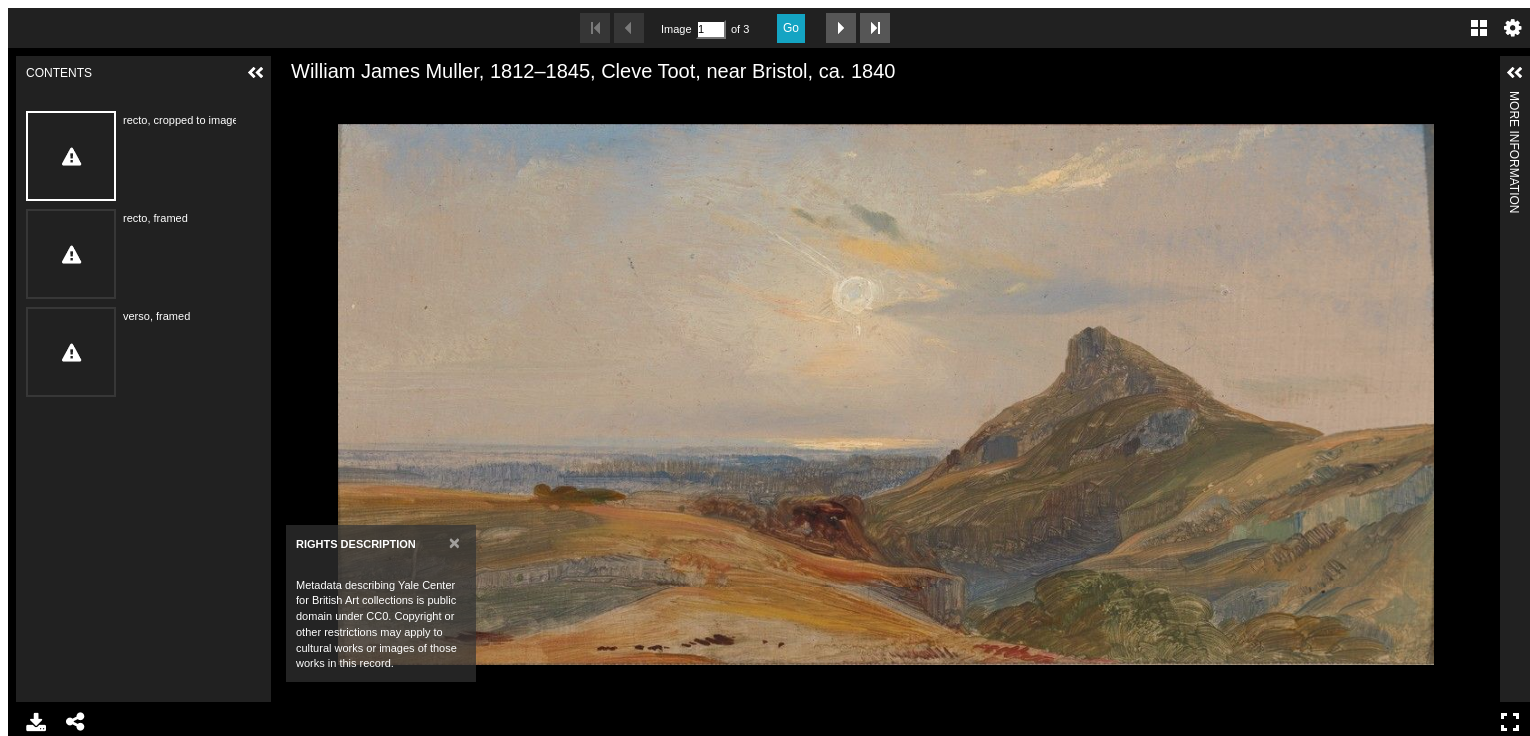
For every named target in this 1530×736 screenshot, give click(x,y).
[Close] (454, 542)
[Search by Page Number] (711, 29)
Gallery (1479, 28)
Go (791, 28)
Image (676, 29)
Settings (1513, 28)
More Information (1514, 99)
